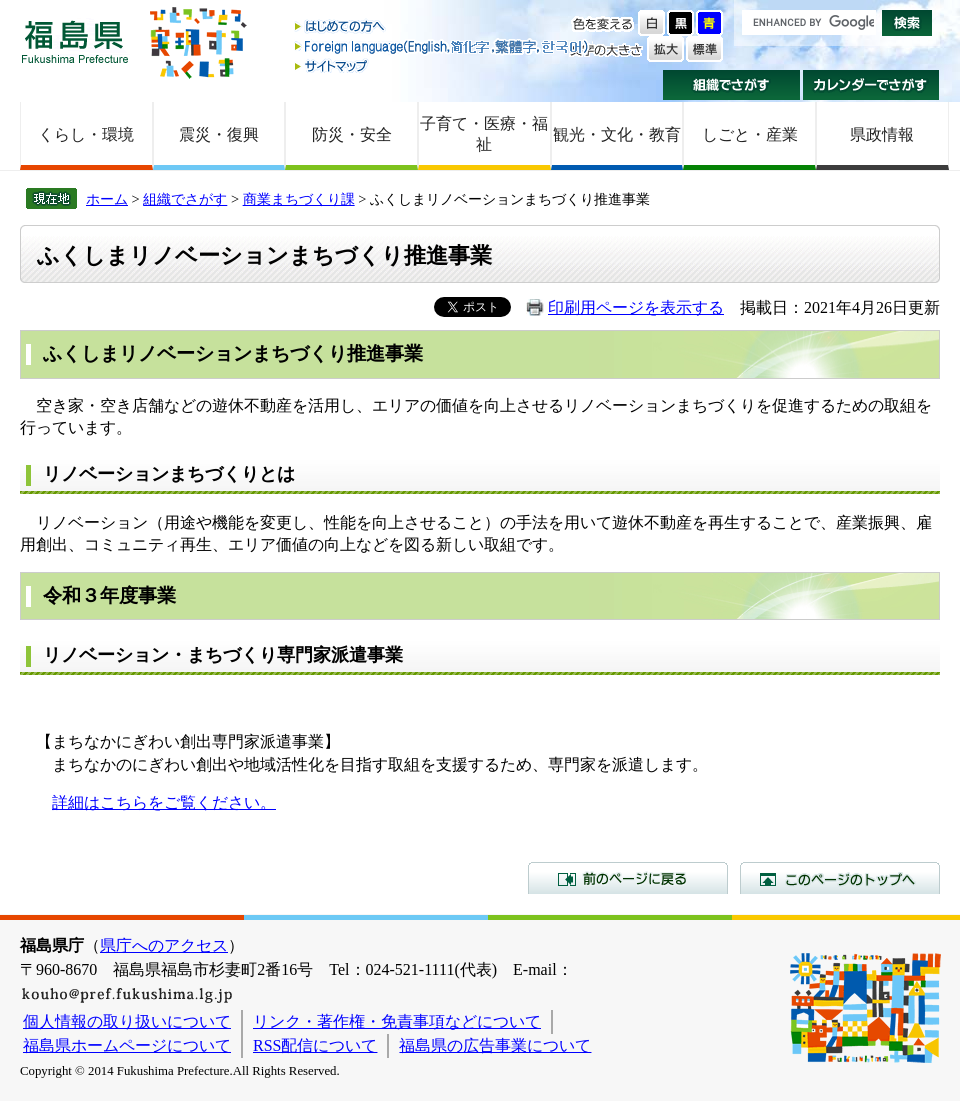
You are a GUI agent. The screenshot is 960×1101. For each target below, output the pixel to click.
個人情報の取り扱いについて (127, 1021)
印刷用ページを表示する (636, 307)
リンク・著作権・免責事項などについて (397, 1021)
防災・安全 (352, 134)
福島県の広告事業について (495, 1045)
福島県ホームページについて (127, 1045)
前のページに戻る (628, 878)
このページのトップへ (840, 878)
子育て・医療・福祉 (484, 134)
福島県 (75, 41)
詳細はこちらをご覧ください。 (164, 802)
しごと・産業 (750, 134)
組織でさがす (731, 85)
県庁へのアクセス (164, 945)
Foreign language (443, 46)
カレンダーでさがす (871, 85)
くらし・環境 (86, 134)
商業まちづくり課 (299, 199)
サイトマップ (443, 65)
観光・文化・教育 (617, 134)
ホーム (107, 199)
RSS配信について (315, 1045)
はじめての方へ (443, 27)
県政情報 (882, 134)
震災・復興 (219, 134)
